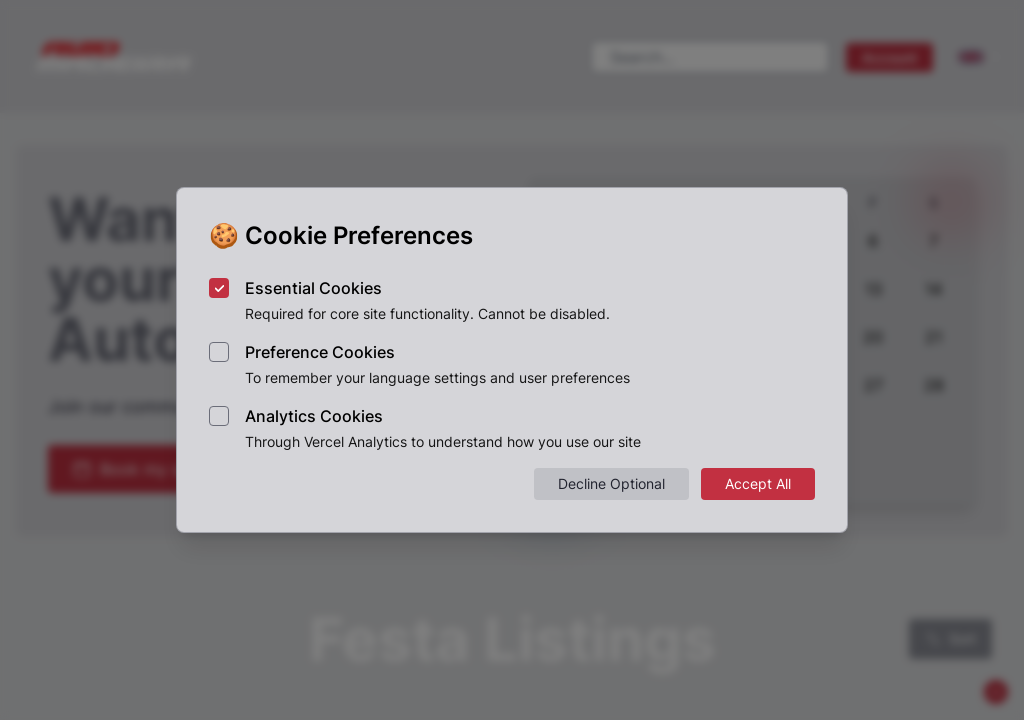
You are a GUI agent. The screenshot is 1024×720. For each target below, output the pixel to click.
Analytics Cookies (314, 416)
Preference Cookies (320, 352)
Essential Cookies (313, 288)
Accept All (758, 483)
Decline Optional (611, 483)
